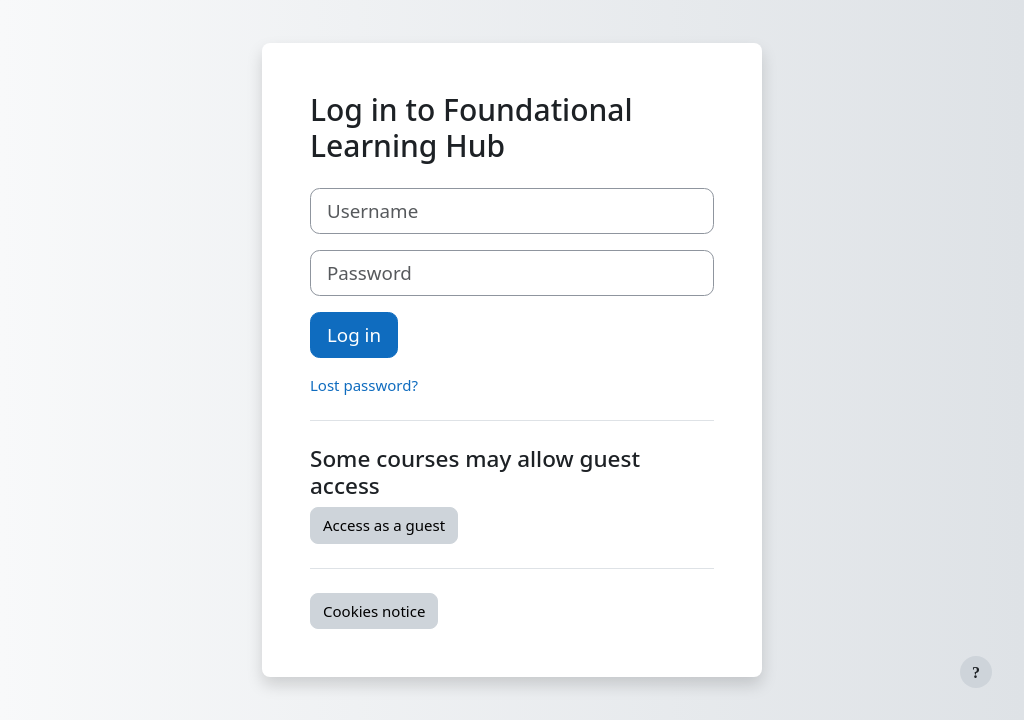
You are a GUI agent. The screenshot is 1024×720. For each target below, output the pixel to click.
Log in (354, 334)
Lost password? (364, 385)
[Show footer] (976, 672)
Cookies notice (374, 611)
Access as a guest (384, 525)
